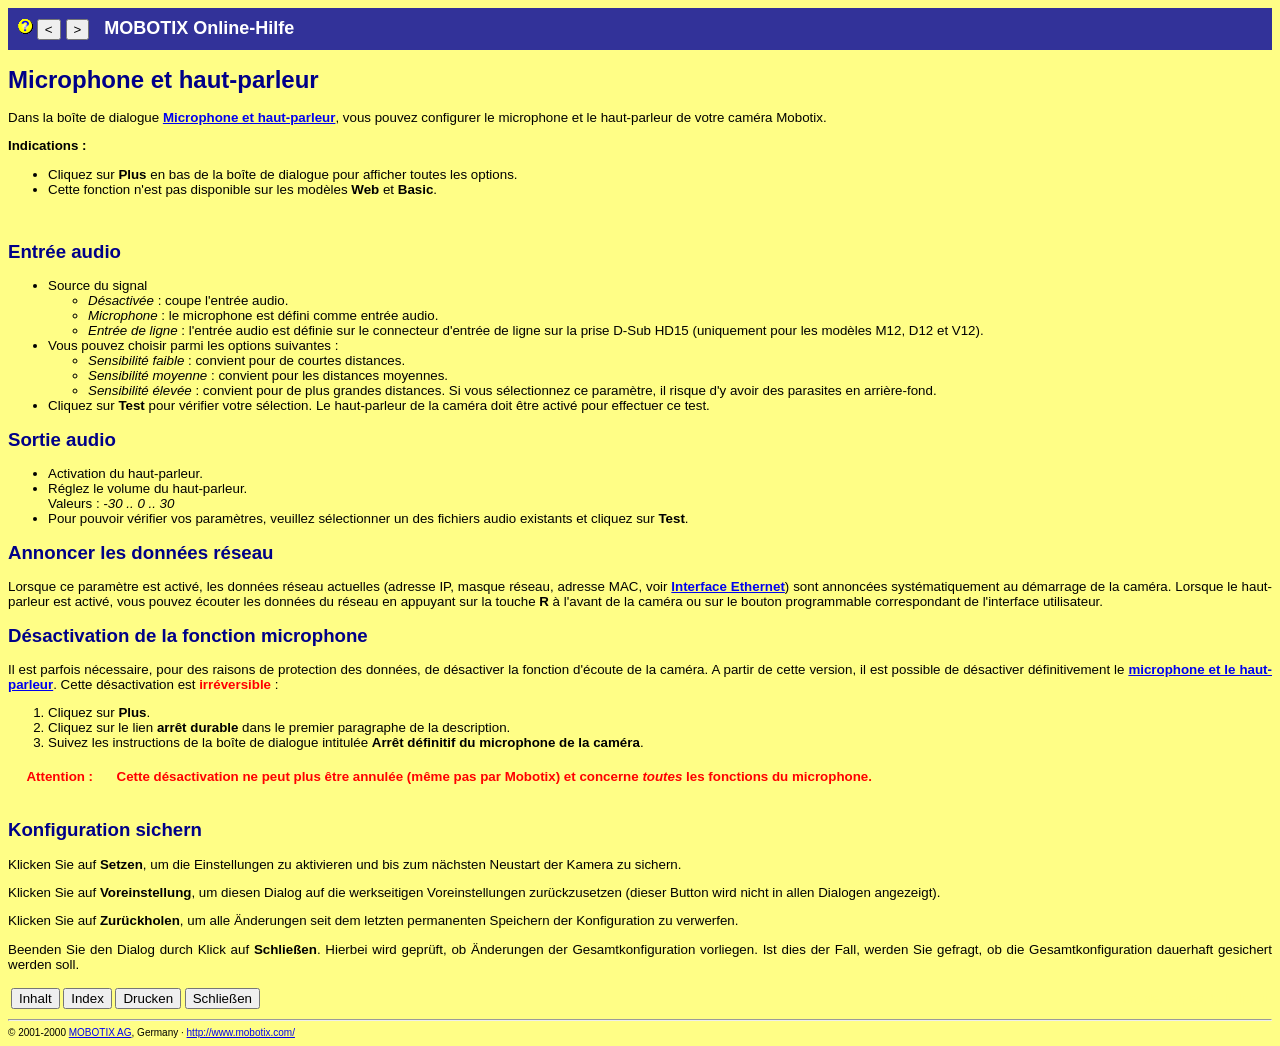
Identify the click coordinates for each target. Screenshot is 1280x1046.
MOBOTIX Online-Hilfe (199, 28)
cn (1130, 998)
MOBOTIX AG (100, 1032)
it (1228, 998)
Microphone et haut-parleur (249, 117)
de (1152, 998)
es (1196, 998)
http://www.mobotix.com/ (241, 1032)
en (1174, 998)
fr (1213, 998)
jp (1244, 998)
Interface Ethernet (728, 586)
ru (1263, 998)
